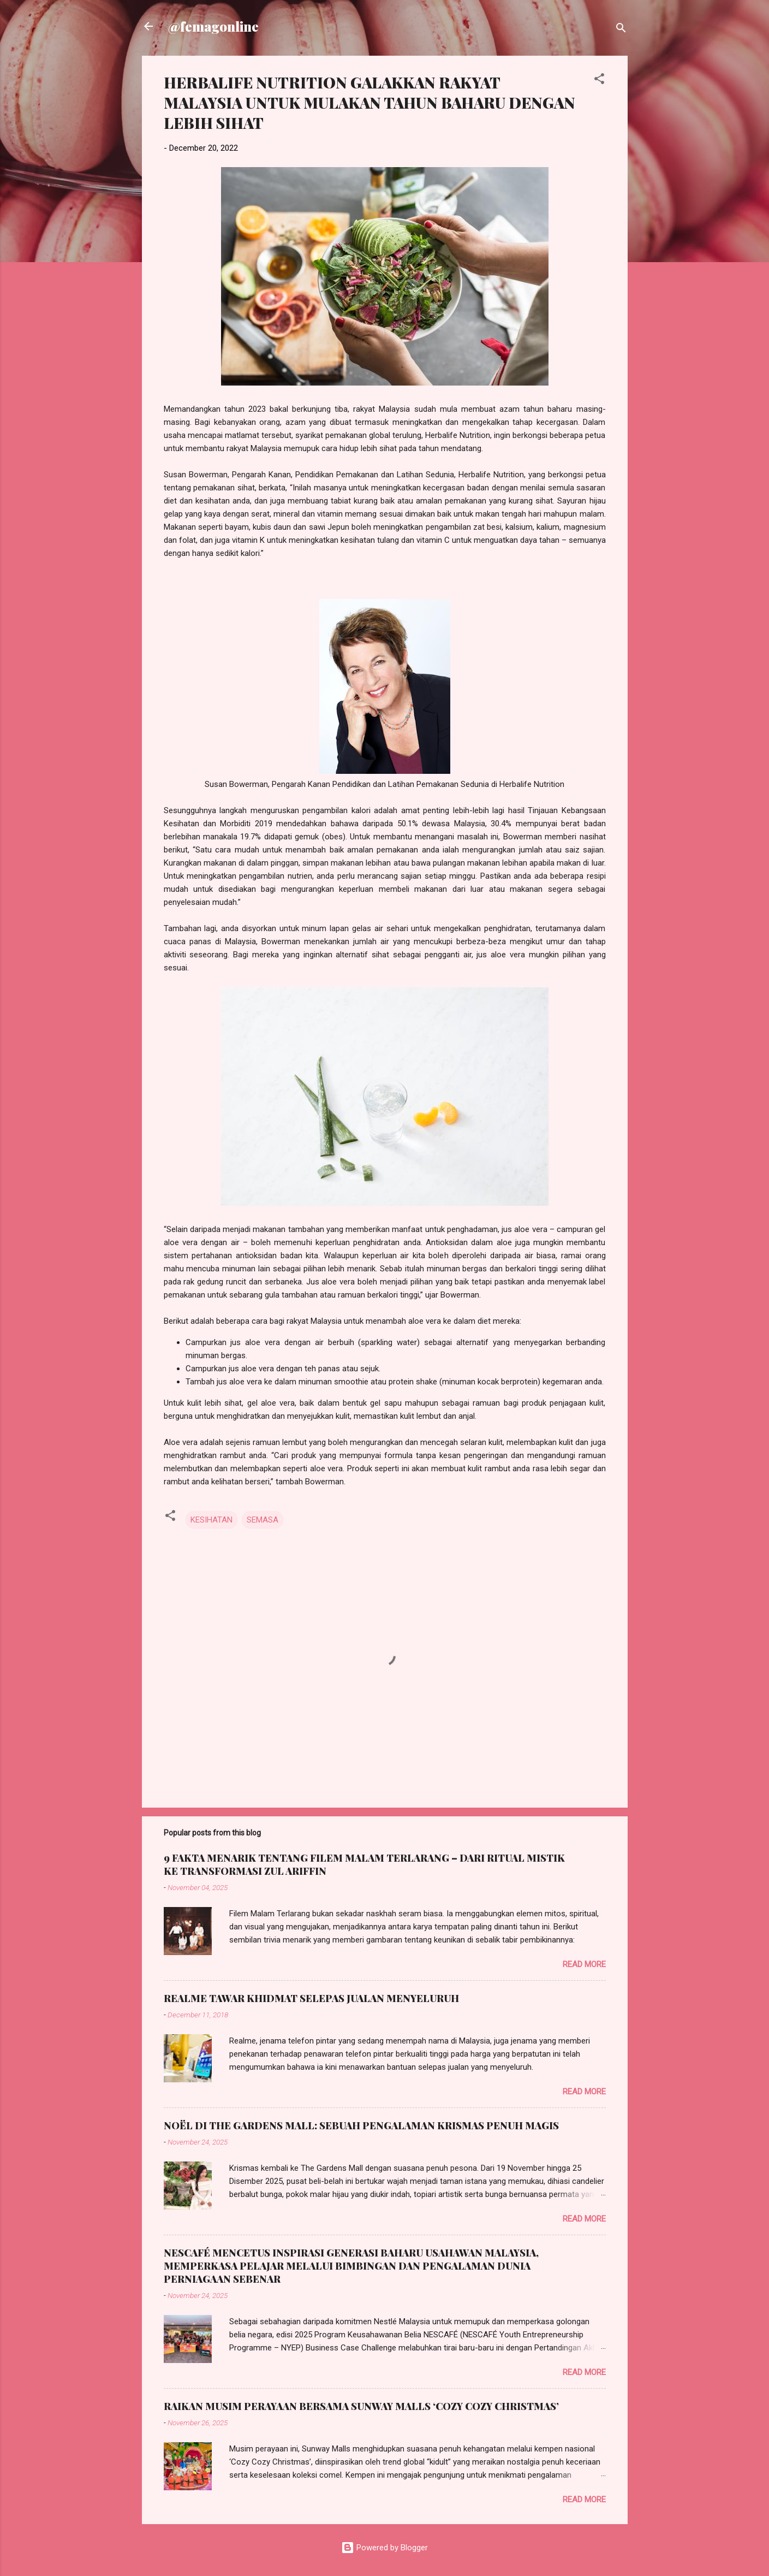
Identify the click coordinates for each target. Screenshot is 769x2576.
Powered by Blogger (384, 2548)
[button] (599, 80)
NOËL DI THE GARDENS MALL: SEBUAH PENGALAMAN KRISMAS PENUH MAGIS (361, 2125)
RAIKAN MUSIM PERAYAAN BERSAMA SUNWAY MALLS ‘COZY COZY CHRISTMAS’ (361, 2406)
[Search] (621, 29)
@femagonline (213, 26)
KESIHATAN (211, 1520)
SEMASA (262, 1520)
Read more (584, 1964)
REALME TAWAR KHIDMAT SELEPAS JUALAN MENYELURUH (311, 1998)
